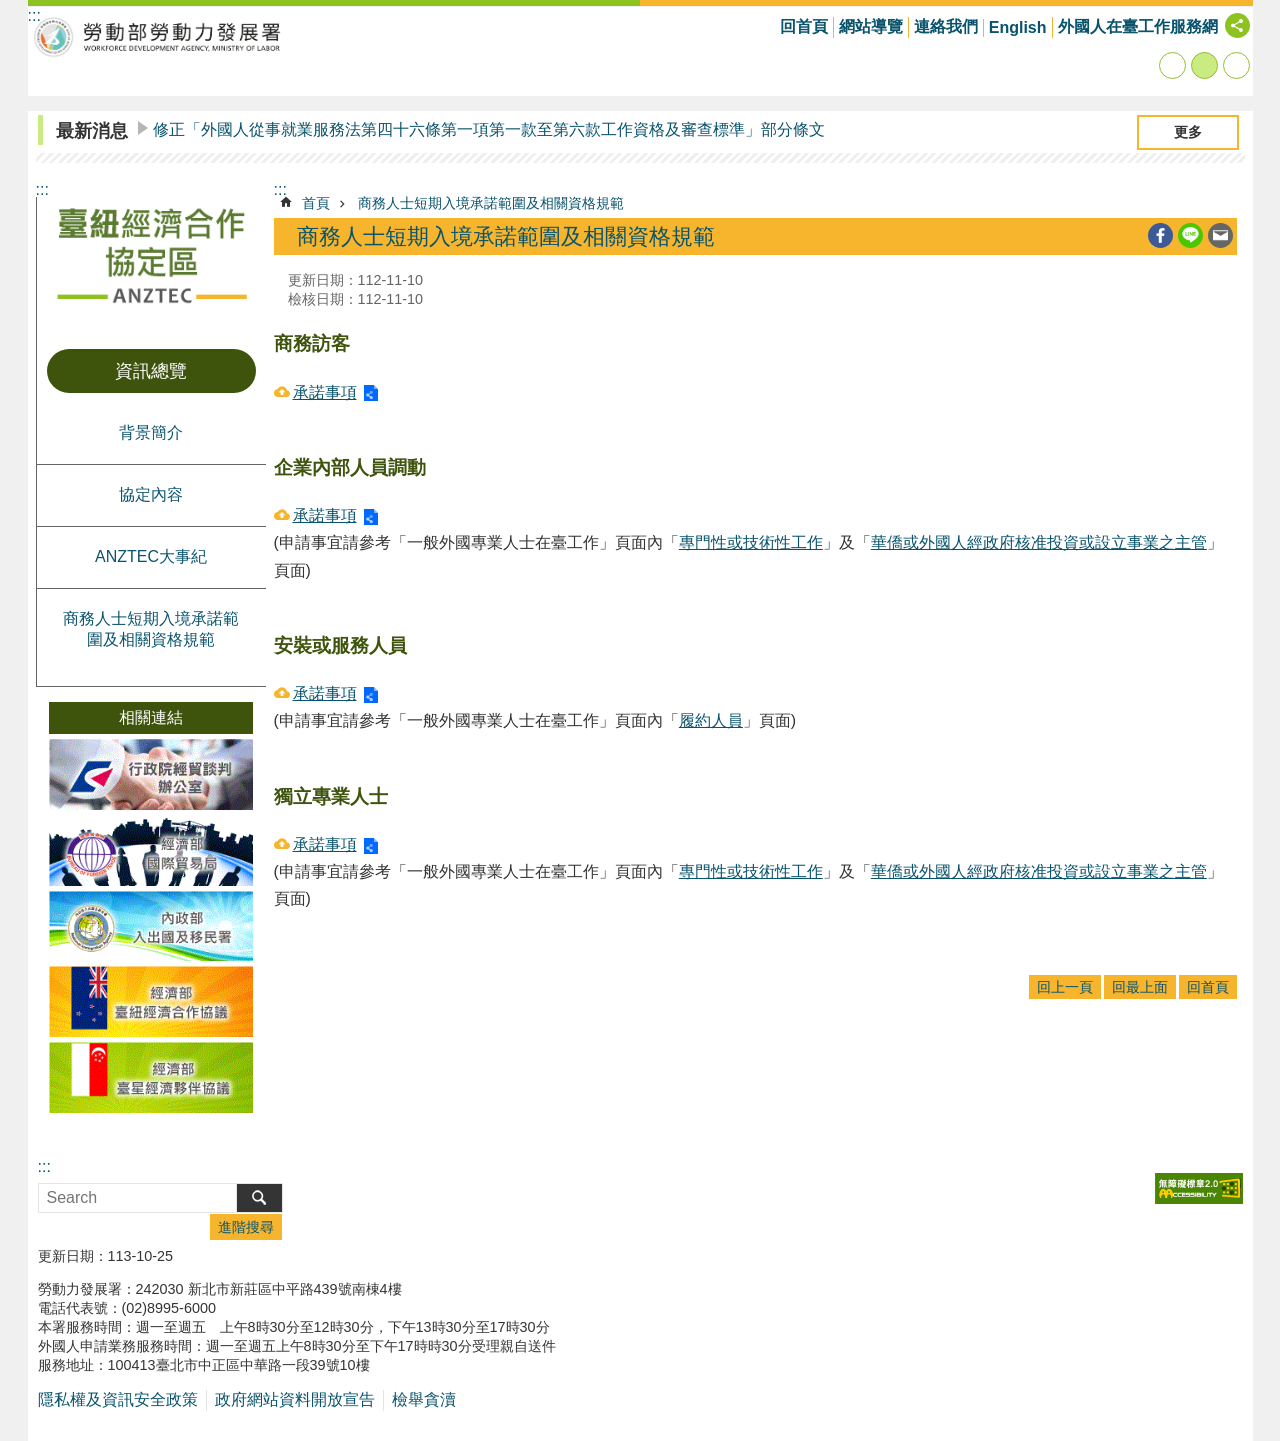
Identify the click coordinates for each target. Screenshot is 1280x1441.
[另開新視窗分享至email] (1220, 235)
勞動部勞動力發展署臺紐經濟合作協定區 (158, 36)
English (1018, 27)
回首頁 (804, 26)
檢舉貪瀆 (424, 1399)
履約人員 (711, 720)
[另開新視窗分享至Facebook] (1160, 235)
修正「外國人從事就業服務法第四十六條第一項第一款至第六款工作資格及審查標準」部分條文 (489, 129)
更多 (1188, 132)
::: (42, 189)
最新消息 (92, 131)
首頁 (316, 203)
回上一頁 (1065, 987)
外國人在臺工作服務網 (1138, 26)
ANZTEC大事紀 (151, 556)
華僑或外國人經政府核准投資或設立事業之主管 (1039, 542)
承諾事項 (325, 392)
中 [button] (1204, 65)
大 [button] (1236, 65)
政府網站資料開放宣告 (295, 1399)
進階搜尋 (246, 1227)
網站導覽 (871, 26)
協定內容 (151, 494)
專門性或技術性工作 (751, 542)
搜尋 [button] (259, 1198)
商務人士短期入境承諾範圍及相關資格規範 (151, 629)
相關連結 (151, 717)
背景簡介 (151, 432)
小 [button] (1172, 65)
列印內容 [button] (1131, 236)
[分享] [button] (1237, 25)
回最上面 (1140, 987)
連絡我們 (946, 26)
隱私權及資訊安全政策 (118, 1399)
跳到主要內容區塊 (10, 10)
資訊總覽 (151, 371)
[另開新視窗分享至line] (1190, 235)
